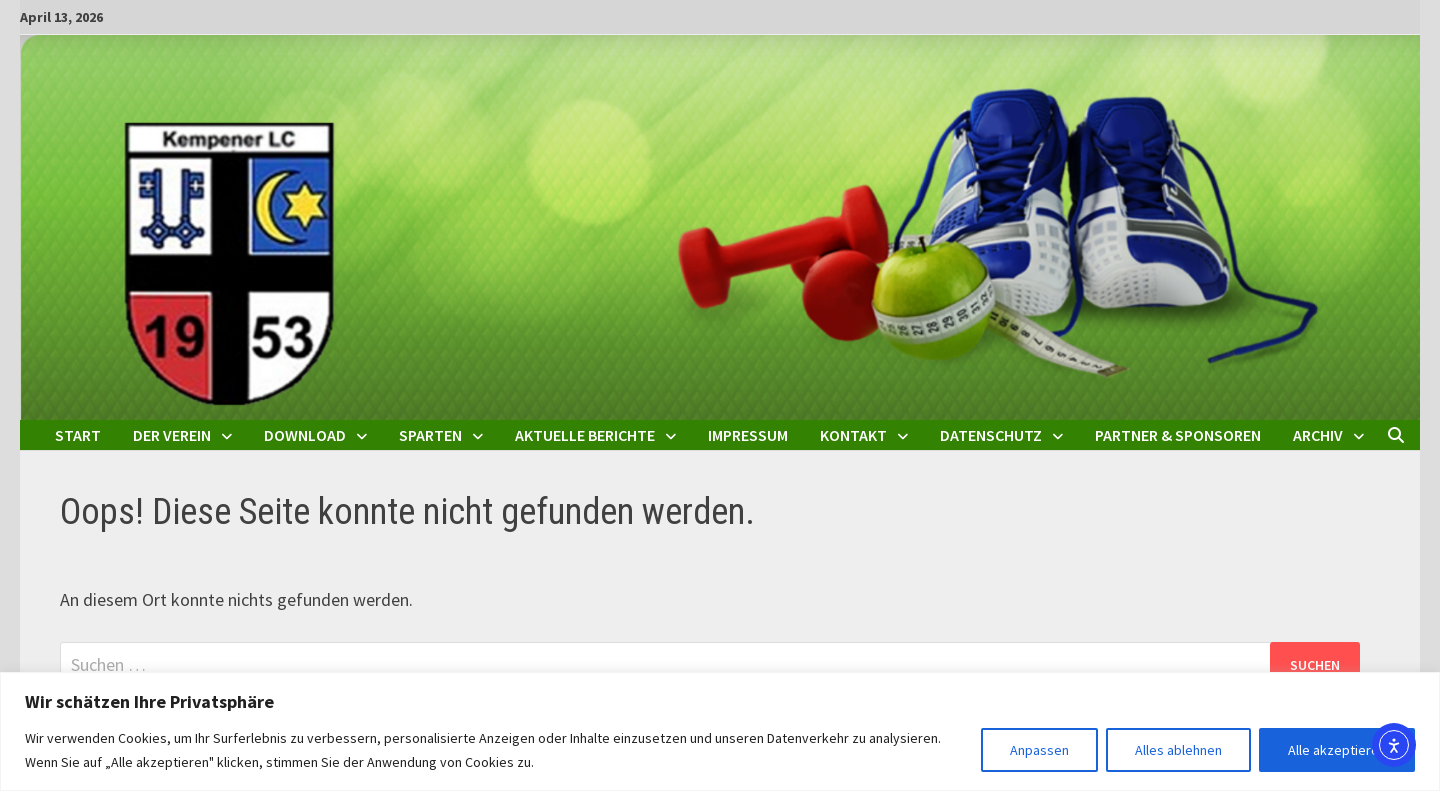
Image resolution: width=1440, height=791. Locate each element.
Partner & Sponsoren (1178, 435)
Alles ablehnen (1178, 750)
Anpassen (1039, 750)
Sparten (430, 435)
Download (305, 435)
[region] (720, 731)
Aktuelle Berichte (585, 435)
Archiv (1318, 435)
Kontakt (853, 435)
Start (78, 435)
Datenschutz (991, 435)
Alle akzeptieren (1337, 750)
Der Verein (172, 435)
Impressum (748, 435)
